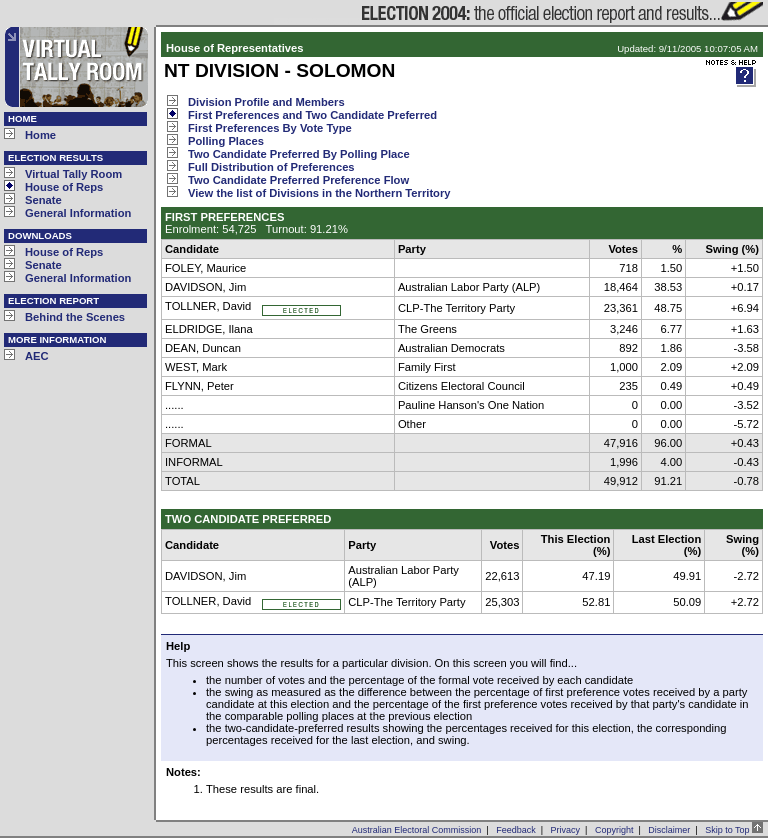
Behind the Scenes (75, 317)
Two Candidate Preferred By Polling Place (299, 154)
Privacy (566, 830)
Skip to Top (734, 830)
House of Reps (64, 187)
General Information (78, 213)
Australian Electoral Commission (417, 830)
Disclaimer (669, 830)
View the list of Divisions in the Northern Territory (319, 193)
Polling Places (226, 141)
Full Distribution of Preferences (271, 167)
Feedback (516, 830)
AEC (37, 356)
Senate (43, 200)
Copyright (614, 830)
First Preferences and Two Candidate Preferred (312, 115)
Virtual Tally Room (73, 174)
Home (40, 135)
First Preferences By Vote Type (270, 128)
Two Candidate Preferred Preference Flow (298, 180)
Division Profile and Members (266, 102)
